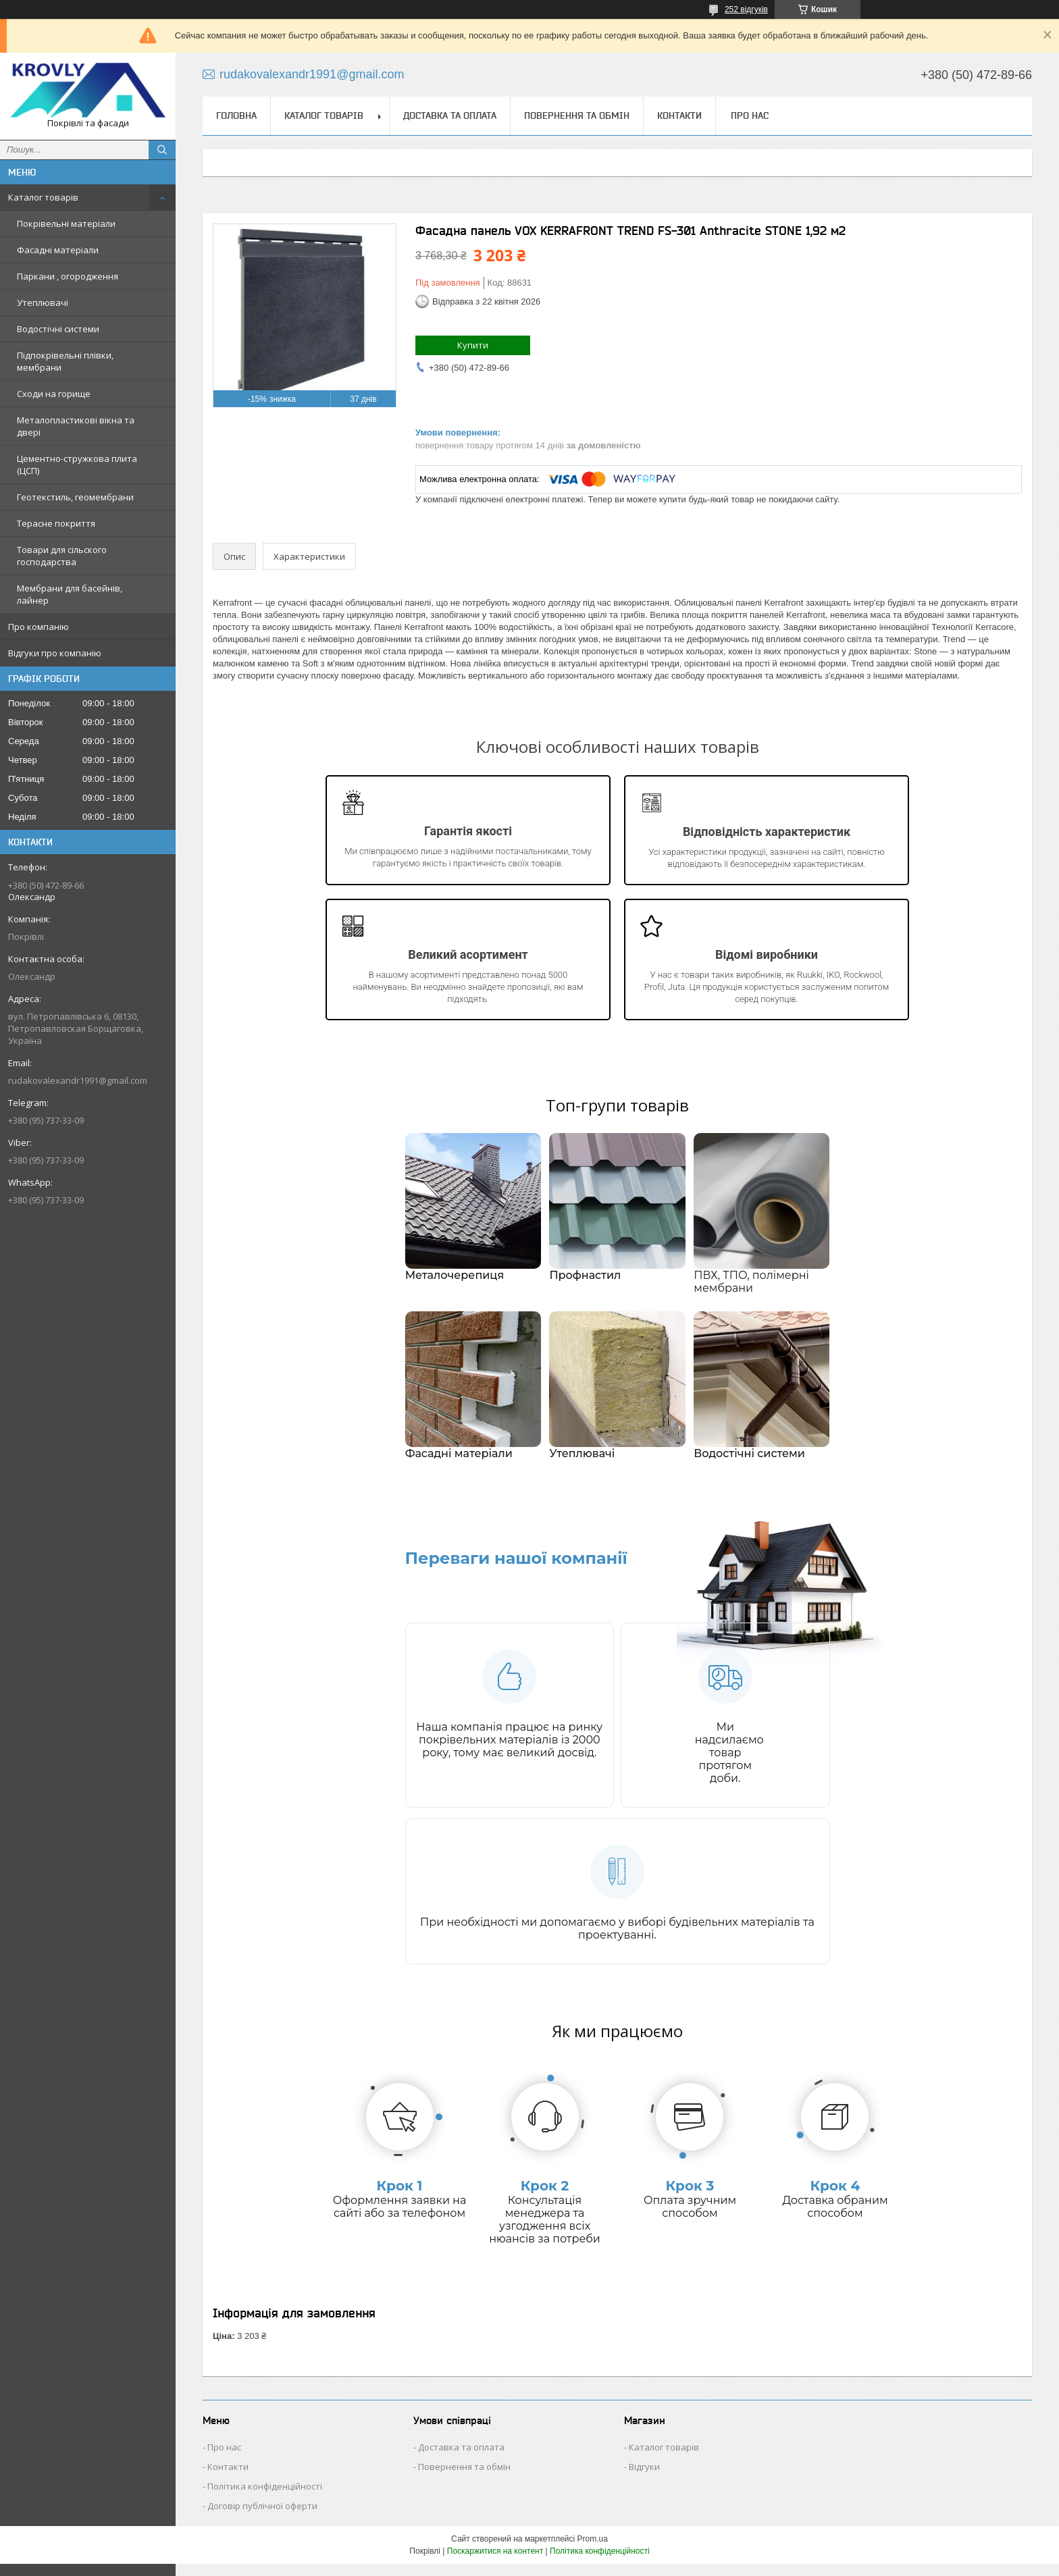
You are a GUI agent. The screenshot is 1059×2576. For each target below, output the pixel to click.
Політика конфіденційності (264, 2498)
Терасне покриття (56, 523)
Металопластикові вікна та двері (75, 426)
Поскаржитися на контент (495, 2563)
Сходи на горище (54, 394)
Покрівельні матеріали (66, 223)
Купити (472, 345)
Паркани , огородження (67, 276)
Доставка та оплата (449, 115)
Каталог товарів (43, 197)
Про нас (750, 115)
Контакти (679, 115)
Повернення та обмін (576, 115)
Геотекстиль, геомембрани (75, 497)
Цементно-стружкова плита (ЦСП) (77, 464)
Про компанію (38, 627)
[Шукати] (162, 150)
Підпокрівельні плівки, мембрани (65, 361)
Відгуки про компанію (54, 653)
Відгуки (644, 2479)
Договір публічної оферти (262, 2518)
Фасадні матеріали (58, 250)
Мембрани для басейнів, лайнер (69, 594)
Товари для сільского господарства (62, 556)
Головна (236, 115)
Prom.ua (592, 2551)
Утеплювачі (42, 302)
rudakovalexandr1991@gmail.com (77, 1080)
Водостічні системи (58, 329)
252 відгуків (746, 9)
